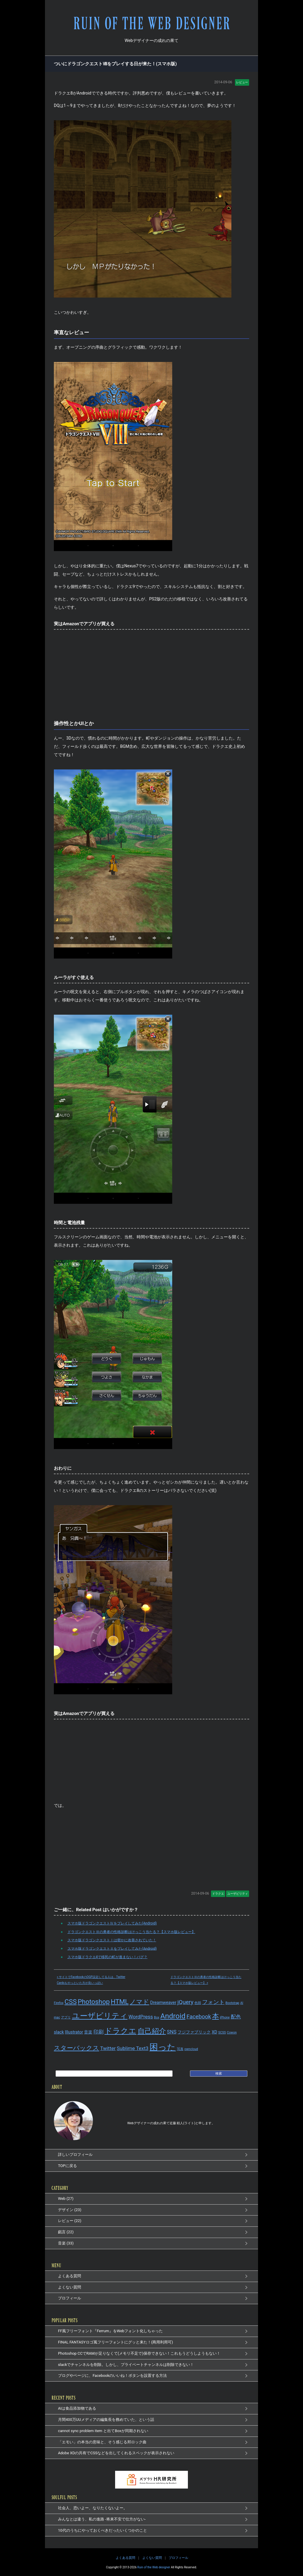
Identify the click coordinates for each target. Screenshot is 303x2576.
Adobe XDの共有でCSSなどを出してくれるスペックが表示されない (116, 2453)
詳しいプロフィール (75, 2154)
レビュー (242, 82)
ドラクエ (218, 1893)
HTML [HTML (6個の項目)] (119, 2001)
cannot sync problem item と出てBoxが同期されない (103, 2431)
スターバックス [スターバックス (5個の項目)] (76, 2048)
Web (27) (65, 2198)
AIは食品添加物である (77, 2408)
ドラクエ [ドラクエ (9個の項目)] (120, 2030)
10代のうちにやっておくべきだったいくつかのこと (102, 2530)
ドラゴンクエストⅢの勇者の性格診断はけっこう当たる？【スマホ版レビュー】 (129, 1932)
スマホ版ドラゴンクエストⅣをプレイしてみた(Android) (109, 1923)
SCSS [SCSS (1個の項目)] (222, 2032)
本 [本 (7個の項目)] (215, 2016)
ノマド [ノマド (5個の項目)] (139, 2001)
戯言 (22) (66, 2232)
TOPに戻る (67, 2166)
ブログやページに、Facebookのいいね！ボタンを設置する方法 (112, 2375)
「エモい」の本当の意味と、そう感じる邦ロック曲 (102, 2442)
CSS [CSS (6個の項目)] (71, 2001)
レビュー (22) (69, 2220)
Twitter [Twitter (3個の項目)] (108, 2048)
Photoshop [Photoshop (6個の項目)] (94, 2001)
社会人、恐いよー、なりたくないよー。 (92, 2508)
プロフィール (69, 2298)
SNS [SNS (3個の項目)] (171, 2032)
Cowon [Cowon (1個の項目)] (232, 2032)
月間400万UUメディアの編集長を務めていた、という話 (106, 2419)
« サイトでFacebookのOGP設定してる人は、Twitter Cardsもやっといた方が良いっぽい (91, 1979)
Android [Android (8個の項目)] (173, 2016)
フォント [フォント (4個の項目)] (213, 2002)
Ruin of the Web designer (153, 2567)
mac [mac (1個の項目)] (57, 2017)
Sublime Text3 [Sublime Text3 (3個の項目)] (133, 2048)
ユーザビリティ (237, 1893)
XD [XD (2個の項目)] (214, 2032)
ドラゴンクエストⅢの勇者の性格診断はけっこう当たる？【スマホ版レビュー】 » (205, 1979)
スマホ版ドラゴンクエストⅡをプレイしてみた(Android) (109, 1948)
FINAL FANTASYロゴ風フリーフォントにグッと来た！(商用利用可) (115, 2342)
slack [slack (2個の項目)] (59, 2032)
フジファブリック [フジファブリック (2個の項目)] (194, 2032)
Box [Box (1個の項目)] (156, 2017)
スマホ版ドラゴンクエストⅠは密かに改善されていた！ (109, 1940)
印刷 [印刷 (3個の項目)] (99, 2032)
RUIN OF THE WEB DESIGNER (151, 23)
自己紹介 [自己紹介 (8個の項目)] (152, 2031)
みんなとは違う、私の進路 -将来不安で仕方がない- (102, 2519)
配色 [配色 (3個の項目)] (236, 2017)
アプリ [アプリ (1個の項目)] (66, 2017)
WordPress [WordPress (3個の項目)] (140, 2017)
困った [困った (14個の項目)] (162, 2047)
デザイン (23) (69, 2210)
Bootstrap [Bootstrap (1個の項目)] (232, 2003)
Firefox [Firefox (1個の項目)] (59, 2003)
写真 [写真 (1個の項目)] (180, 2049)
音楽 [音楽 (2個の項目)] (88, 2032)
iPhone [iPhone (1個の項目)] (225, 2017)
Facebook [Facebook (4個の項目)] (198, 2016)
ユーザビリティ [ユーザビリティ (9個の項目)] (100, 2015)
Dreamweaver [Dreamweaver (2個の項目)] (163, 2002)
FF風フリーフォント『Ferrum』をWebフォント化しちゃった (110, 2331)
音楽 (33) (66, 2243)
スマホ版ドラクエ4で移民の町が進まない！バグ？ (105, 1957)
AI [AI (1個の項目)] (241, 2003)
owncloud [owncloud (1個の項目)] (191, 2049)
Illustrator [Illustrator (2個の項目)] (74, 2032)
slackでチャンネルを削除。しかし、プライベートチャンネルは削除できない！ (126, 2364)
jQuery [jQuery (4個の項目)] (185, 2002)
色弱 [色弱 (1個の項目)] (197, 2003)
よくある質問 (69, 2276)
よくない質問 (69, 2287)
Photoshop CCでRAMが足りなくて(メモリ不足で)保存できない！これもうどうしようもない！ (139, 2353)
